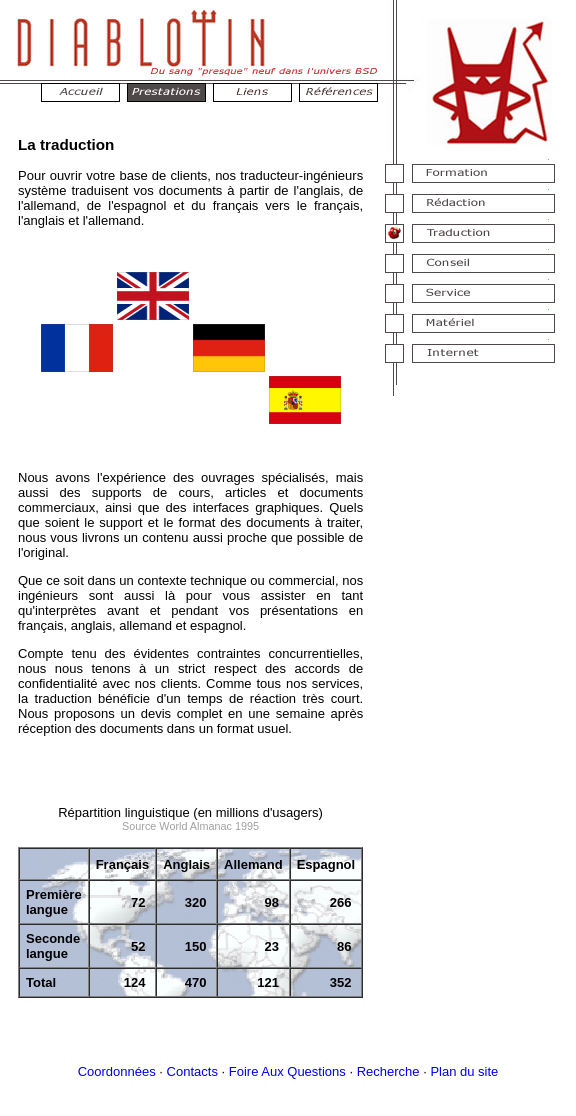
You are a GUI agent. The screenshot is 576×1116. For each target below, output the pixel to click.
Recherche (388, 1071)
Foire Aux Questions (287, 1071)
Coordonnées (117, 1071)
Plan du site (464, 1071)
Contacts (192, 1071)
